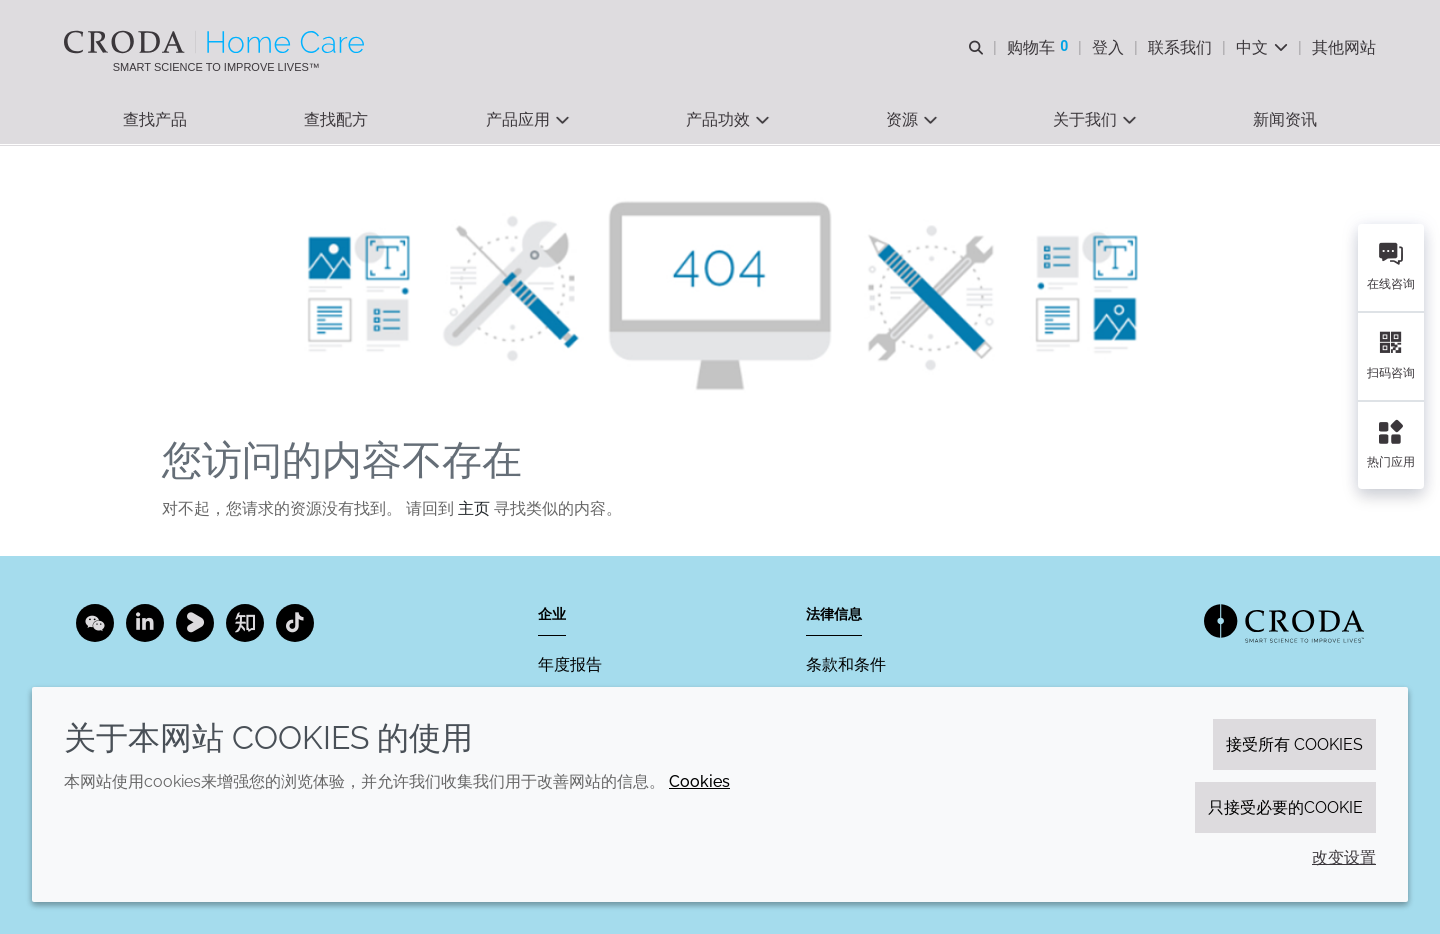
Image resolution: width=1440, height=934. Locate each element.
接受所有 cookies (1294, 744)
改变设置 (1344, 857)
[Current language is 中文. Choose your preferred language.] (1262, 47)
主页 (474, 510)
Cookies (699, 781)
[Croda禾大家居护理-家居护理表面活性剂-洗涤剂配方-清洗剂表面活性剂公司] (216, 42)
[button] (155, 120)
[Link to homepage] (1284, 623)
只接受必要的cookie (1285, 807)
